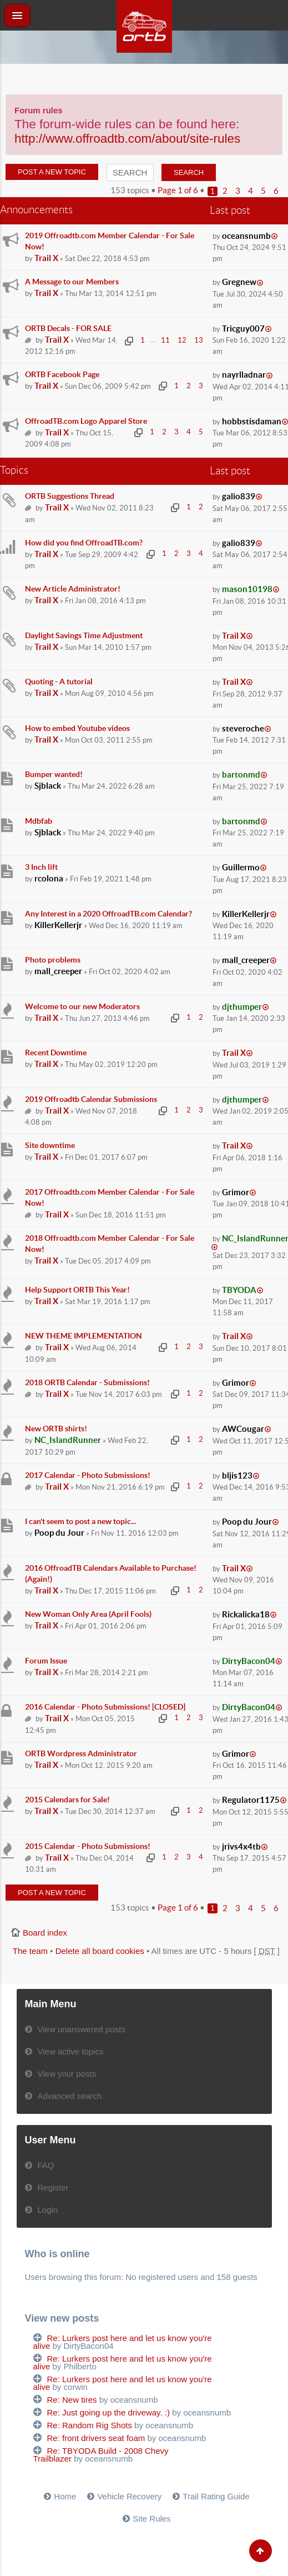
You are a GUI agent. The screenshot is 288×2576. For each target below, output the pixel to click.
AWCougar (243, 1429)
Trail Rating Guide (216, 2496)
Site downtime (50, 1145)
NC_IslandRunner (67, 1440)
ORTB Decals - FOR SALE (68, 328)
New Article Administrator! (72, 588)
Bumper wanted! (54, 774)
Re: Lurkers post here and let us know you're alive (122, 2342)
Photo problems (52, 959)
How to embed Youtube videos (77, 728)
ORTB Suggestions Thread (69, 496)
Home (65, 2496)
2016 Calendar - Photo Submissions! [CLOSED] (105, 1706)
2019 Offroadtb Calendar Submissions (91, 1099)
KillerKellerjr (58, 925)
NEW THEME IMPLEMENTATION (83, 1335)
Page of (178, 190)
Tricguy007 (243, 328)
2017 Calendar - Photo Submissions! (87, 1475)
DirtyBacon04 (248, 1661)
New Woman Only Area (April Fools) (88, 1614)
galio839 (238, 496)
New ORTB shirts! (56, 1428)
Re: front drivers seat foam (96, 2438)
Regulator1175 (251, 1800)
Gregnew (239, 282)
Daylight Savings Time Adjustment (84, 635)
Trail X (46, 258)
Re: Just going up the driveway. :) (108, 2412)
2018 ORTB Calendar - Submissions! (87, 1382)
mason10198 (247, 589)
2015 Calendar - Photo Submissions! (87, 1846)
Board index (45, 1932)
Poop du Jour (59, 1532)
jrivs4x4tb (241, 1846)
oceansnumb (246, 235)
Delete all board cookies (99, 1951)
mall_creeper (58, 971)
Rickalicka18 (246, 1614)
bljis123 (237, 1475)
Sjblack (47, 785)
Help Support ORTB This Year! (77, 1289)
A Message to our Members (72, 281)
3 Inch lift (41, 867)
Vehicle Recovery (129, 2496)
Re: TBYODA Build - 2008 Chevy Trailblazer (101, 2454)
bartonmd (241, 774)
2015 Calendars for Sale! (67, 1799)
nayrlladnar (244, 374)
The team (30, 1951)
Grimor (235, 1192)
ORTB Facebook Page (62, 374)
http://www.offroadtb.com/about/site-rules (127, 139)
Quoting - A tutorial (59, 681)
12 (182, 340)
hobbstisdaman (251, 421)
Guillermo (241, 867)
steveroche (243, 728)
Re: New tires (72, 2399)
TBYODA (239, 1290)
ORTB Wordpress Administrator (81, 1753)
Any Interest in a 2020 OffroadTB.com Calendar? (108, 913)
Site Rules (151, 2518)
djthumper (242, 1006)
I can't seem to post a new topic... (80, 1521)
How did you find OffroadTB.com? (84, 542)
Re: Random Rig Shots (89, 2425)
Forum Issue (46, 1660)
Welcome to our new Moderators (82, 1006)
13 (198, 340)
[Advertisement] (144, 78)
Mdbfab (38, 820)
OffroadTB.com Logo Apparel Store (86, 421)
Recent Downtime (56, 1052)
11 (165, 340)
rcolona (48, 878)
